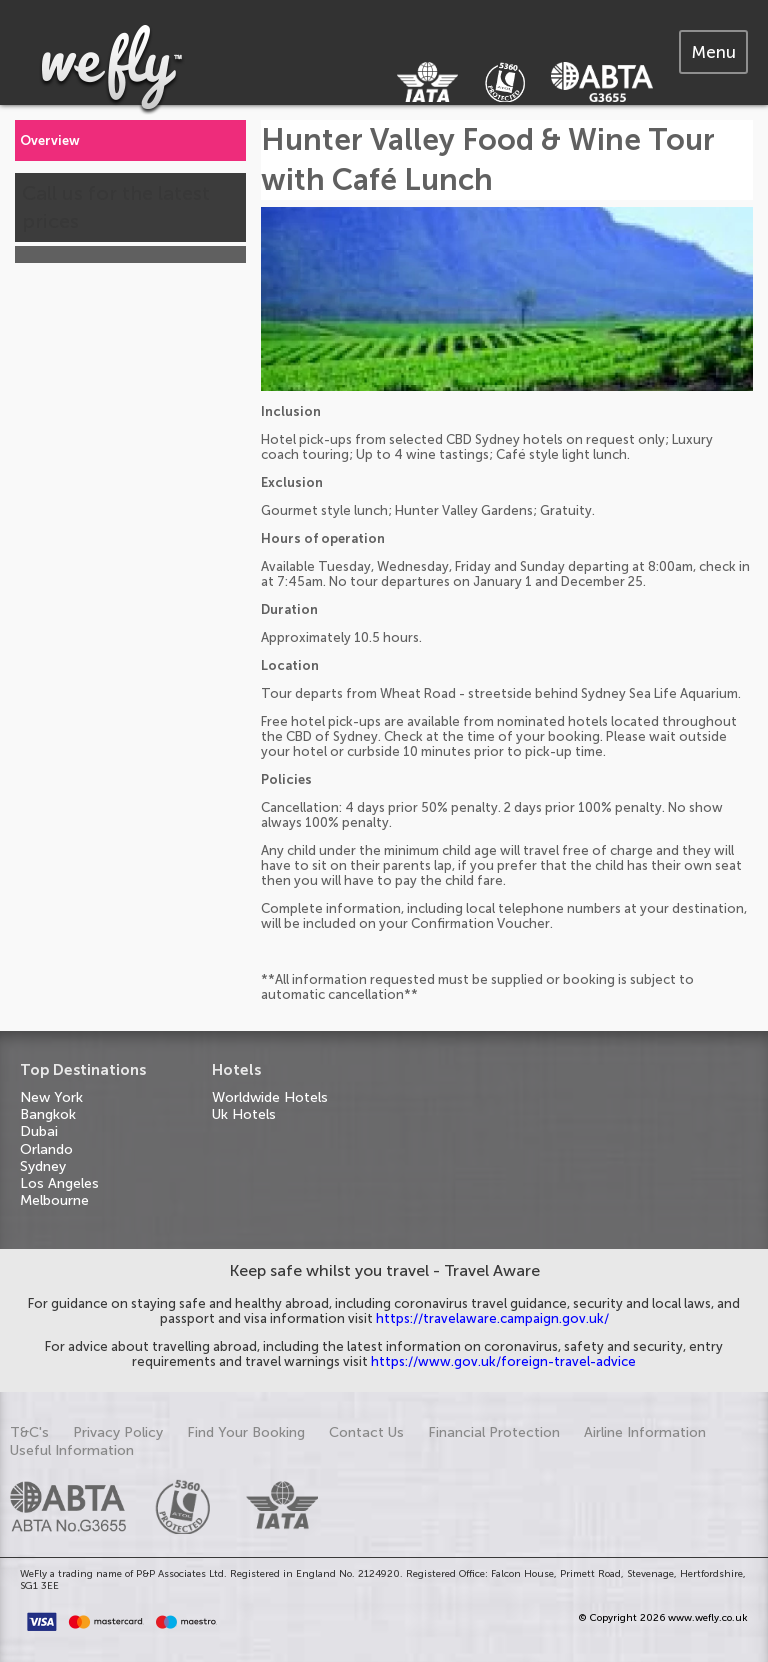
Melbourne (54, 1200)
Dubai (39, 1131)
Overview (50, 140)
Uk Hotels (244, 1114)
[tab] (713, 52)
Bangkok (48, 1114)
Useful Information (72, 1450)
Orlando (46, 1149)
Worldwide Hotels (270, 1097)
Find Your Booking (246, 1432)
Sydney (43, 1166)
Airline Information (645, 1432)
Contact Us (366, 1432)
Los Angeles (59, 1183)
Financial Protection (494, 1432)
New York (51, 1097)
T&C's (29, 1432)
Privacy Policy (118, 1432)
